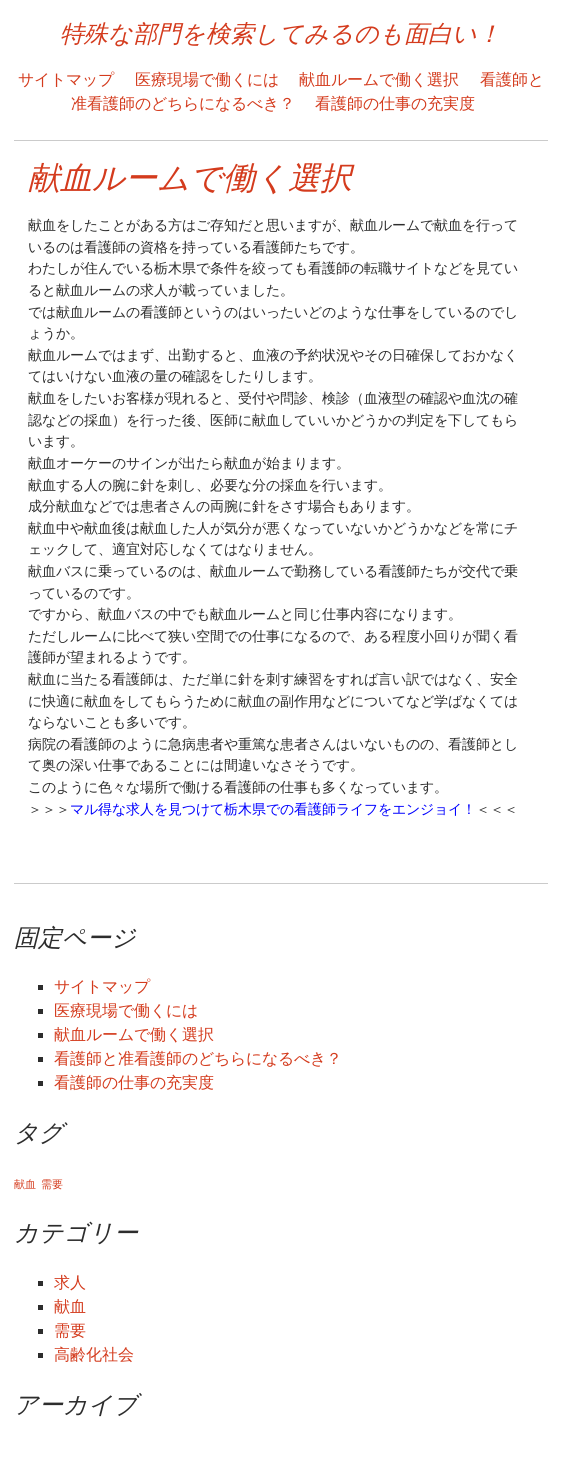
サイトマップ (66, 79)
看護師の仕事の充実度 (395, 103)
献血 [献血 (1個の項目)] (25, 1184)
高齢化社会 (94, 1354)
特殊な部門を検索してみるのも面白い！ (280, 33)
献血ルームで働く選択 (379, 79)
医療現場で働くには (207, 79)
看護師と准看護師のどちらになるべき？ (198, 1058)
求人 (70, 1282)
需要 (70, 1330)
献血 (70, 1306)
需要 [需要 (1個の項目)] (52, 1184)
